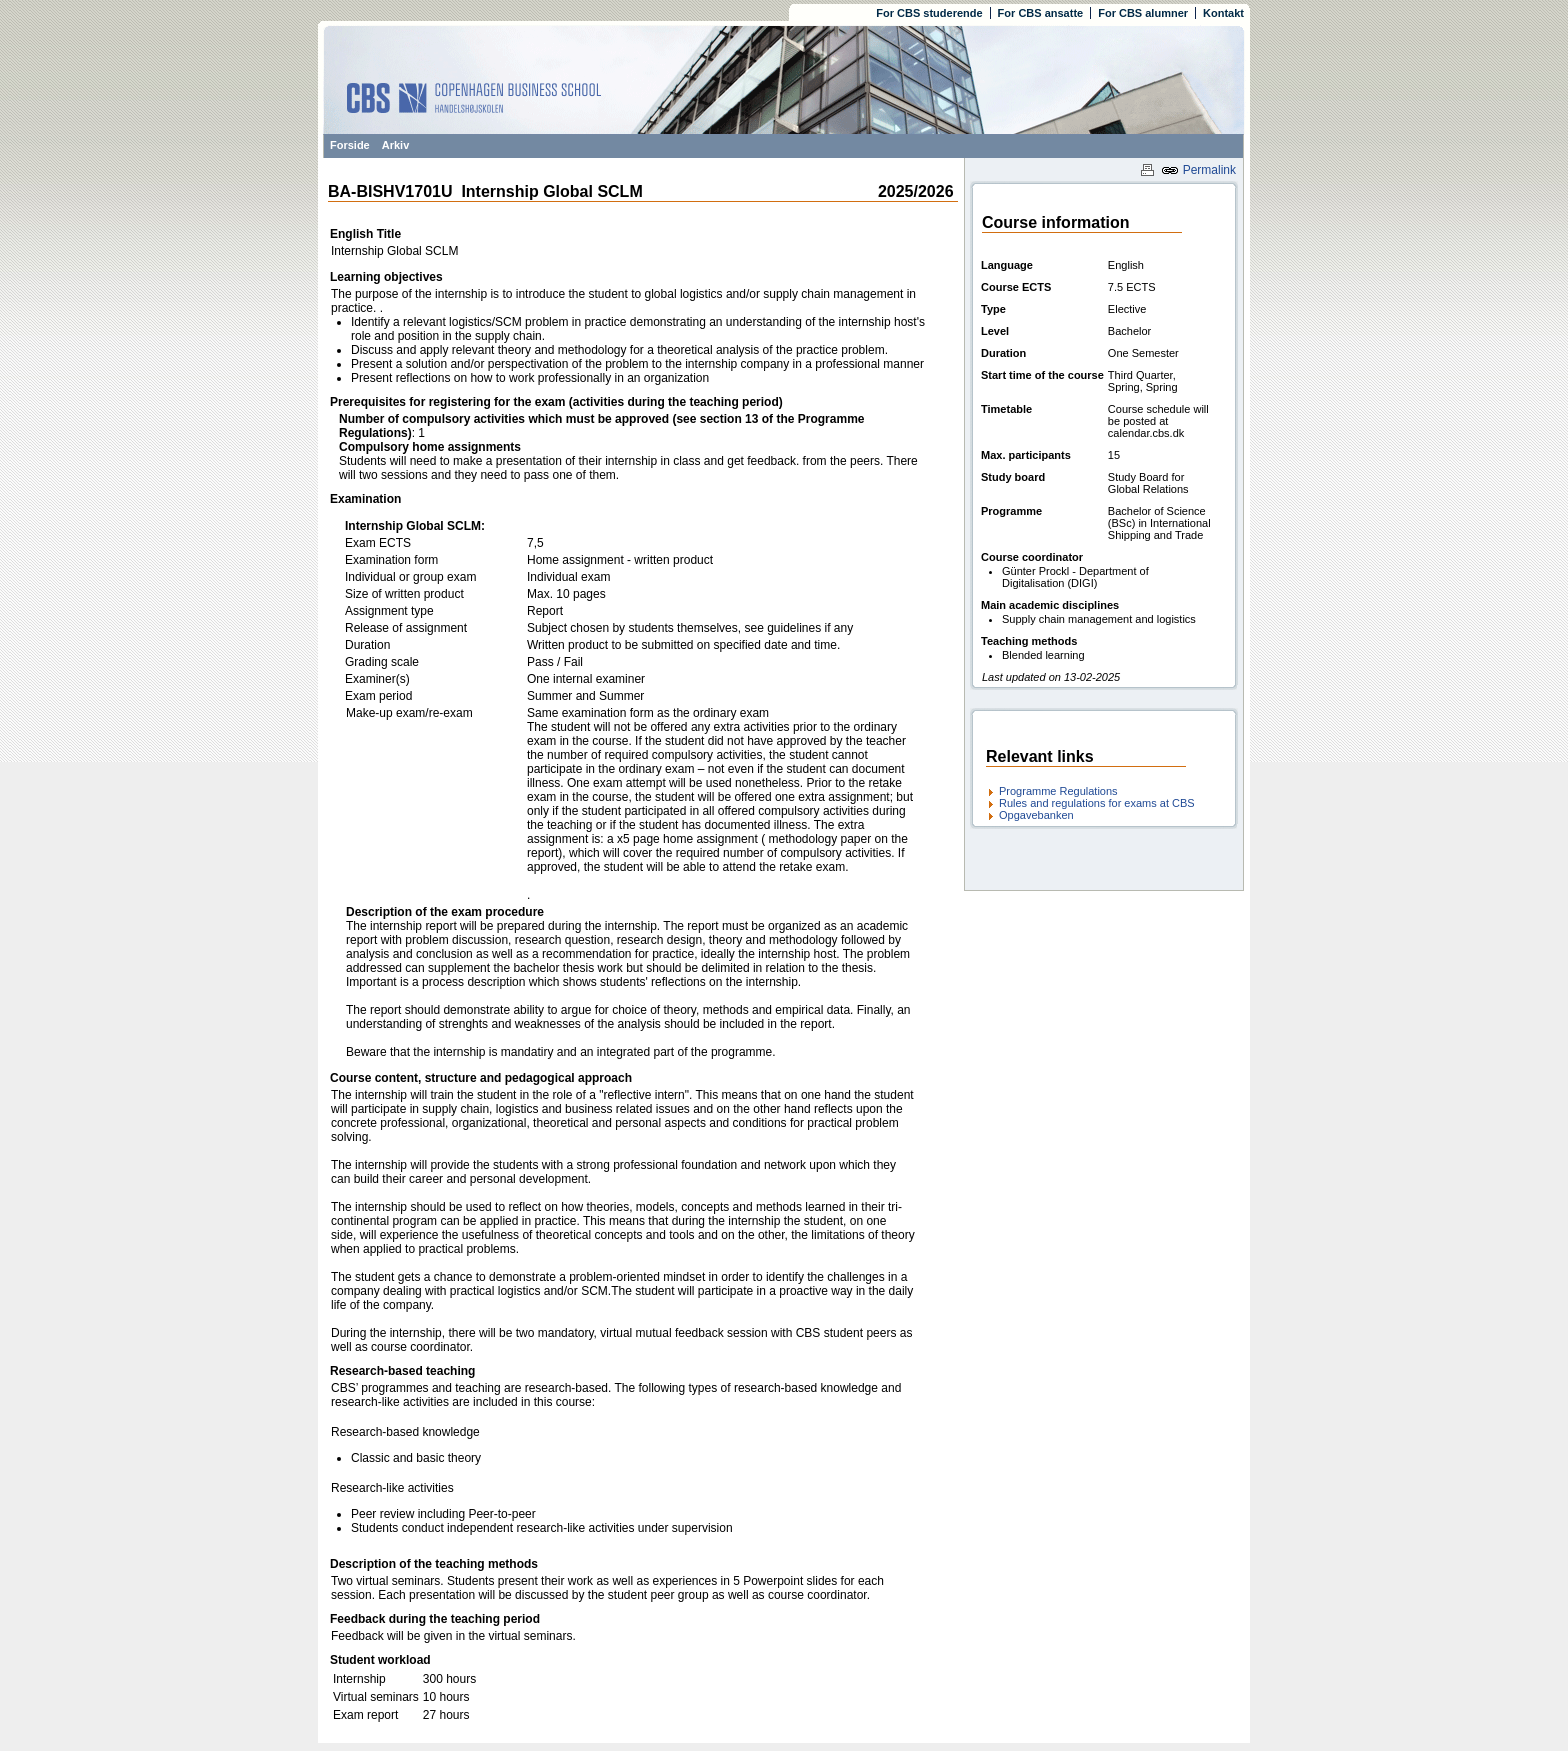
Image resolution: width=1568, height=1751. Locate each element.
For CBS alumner (1143, 13)
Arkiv (396, 145)
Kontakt (1223, 13)
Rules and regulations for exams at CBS (1097, 803)
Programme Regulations (1058, 791)
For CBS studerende (929, 13)
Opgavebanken (1036, 815)
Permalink (1198, 170)
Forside (350, 145)
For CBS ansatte (1041, 13)
